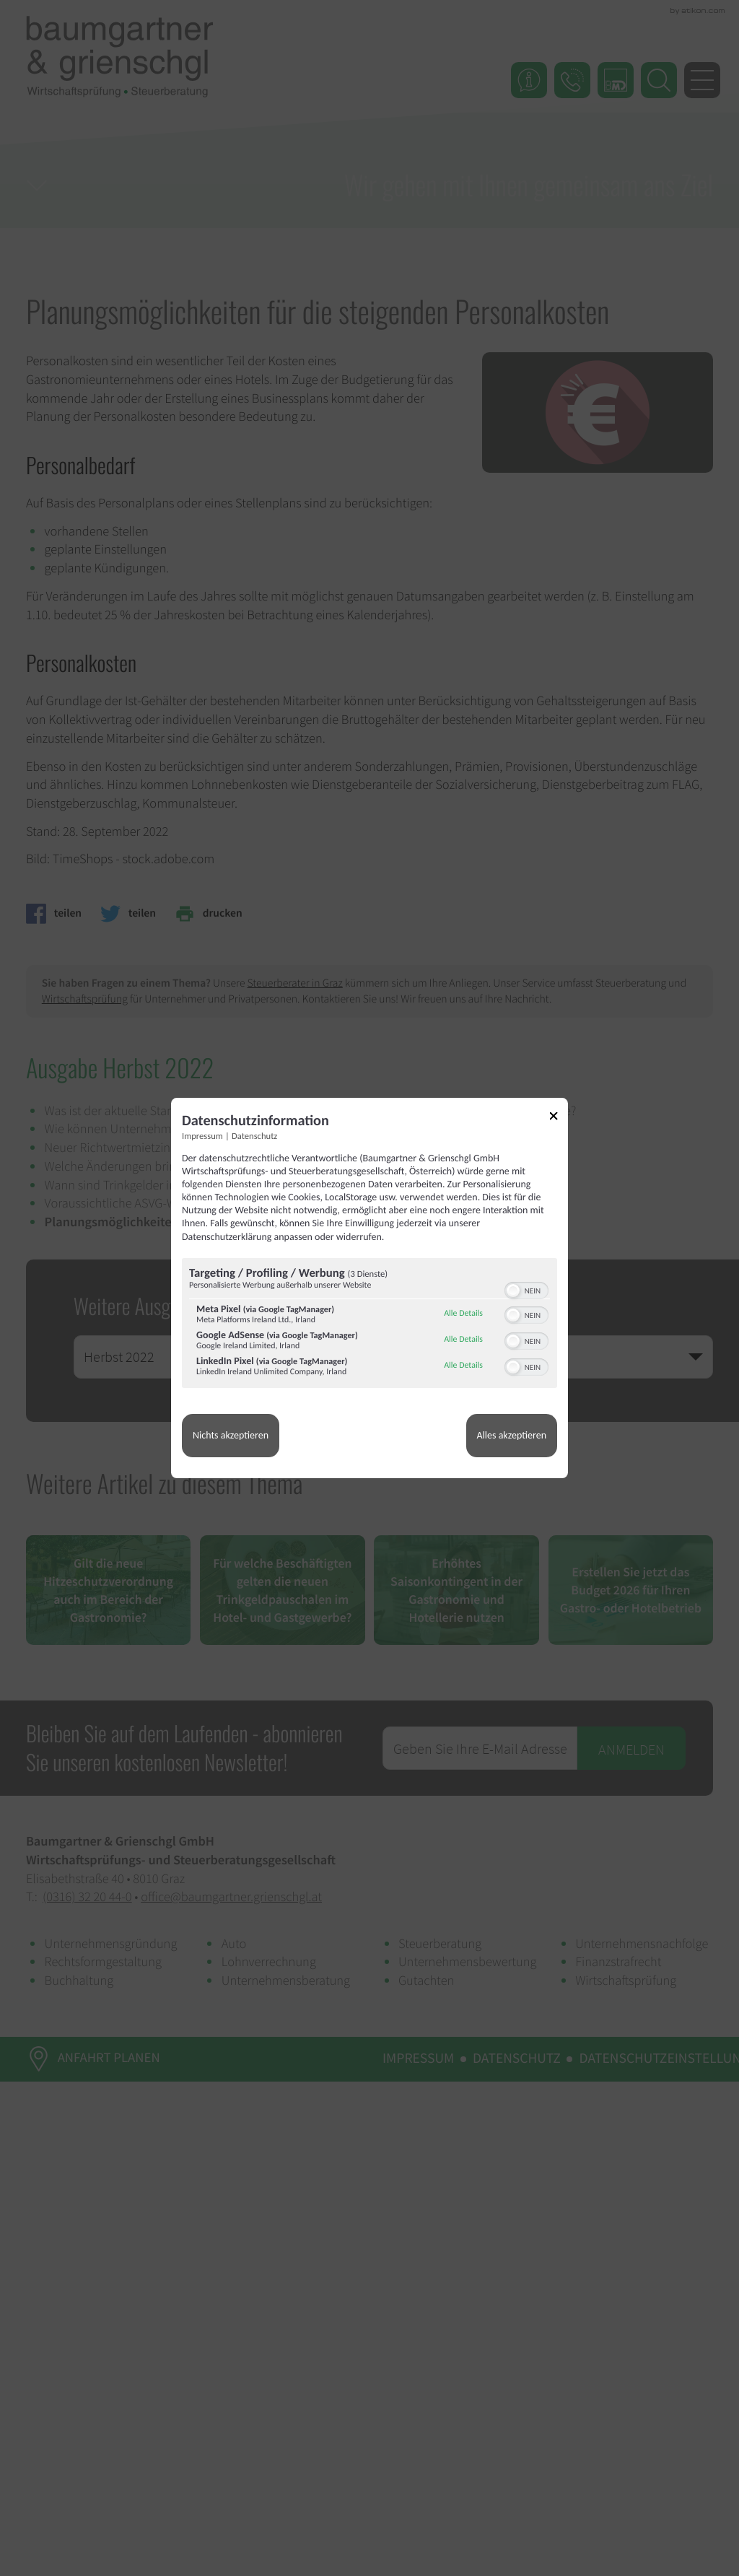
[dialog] (369, 1288)
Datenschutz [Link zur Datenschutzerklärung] (254, 1136)
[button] (513, 1290)
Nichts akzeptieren (230, 1435)
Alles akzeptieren (511, 1435)
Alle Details (463, 1314)
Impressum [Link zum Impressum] (202, 1136)
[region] (369, 1325)
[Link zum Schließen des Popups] (558, 1118)
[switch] (526, 1289)
